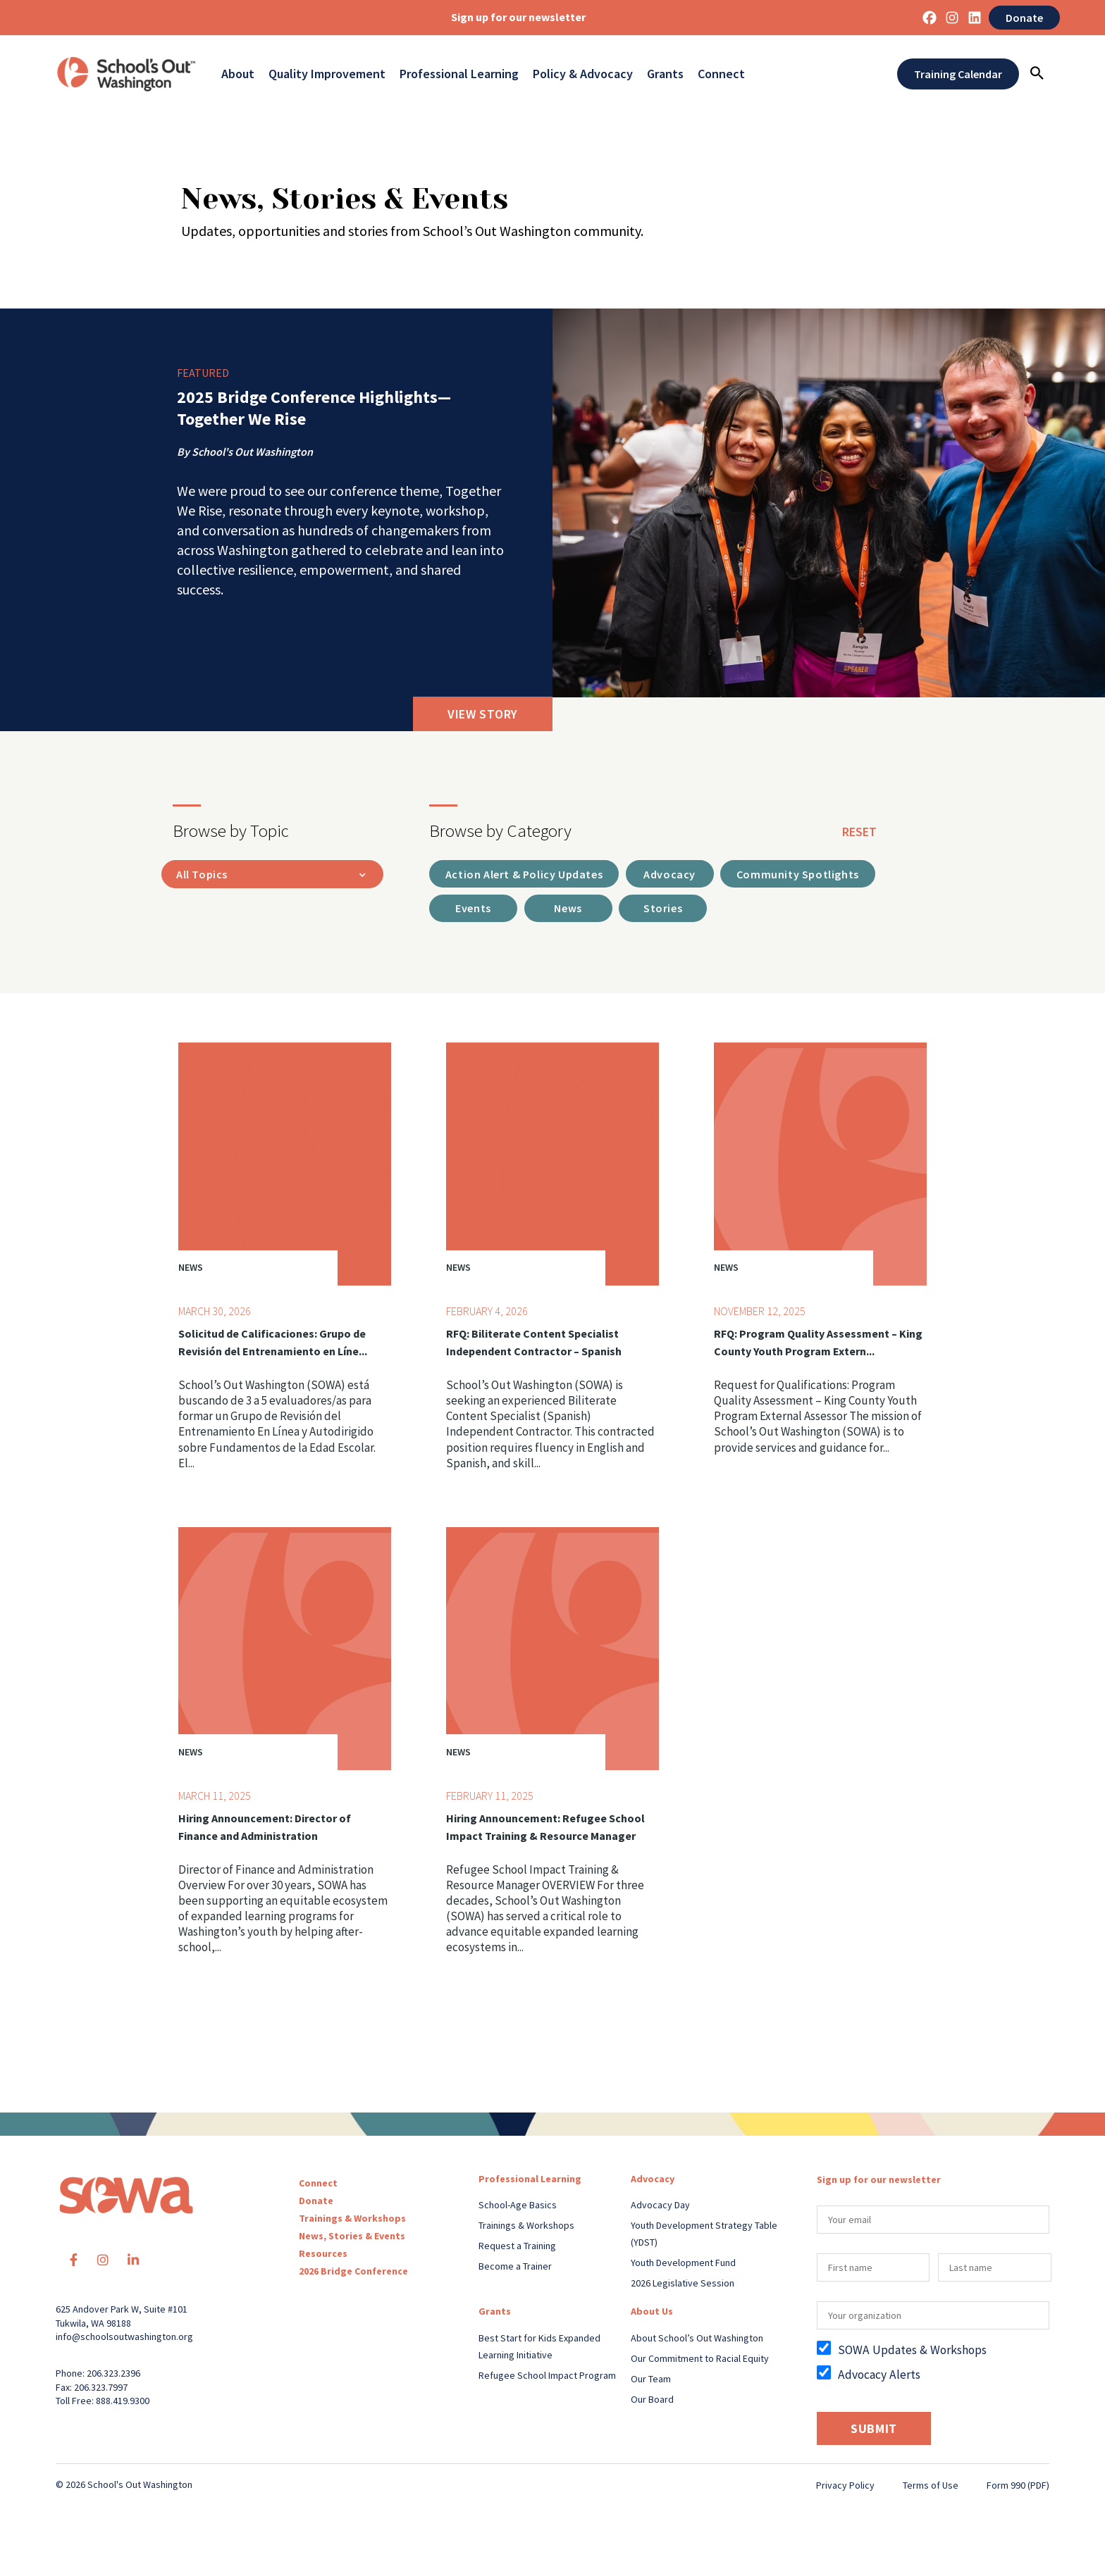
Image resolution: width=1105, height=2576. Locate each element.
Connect (721, 74)
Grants (665, 74)
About (237, 74)
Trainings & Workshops (352, 2220)
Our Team (651, 2381)
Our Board (652, 2401)
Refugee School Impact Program (547, 2377)
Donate (1024, 18)
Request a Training (517, 2247)
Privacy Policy (845, 2487)
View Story (482, 714)
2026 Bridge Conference (353, 2273)
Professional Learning (459, 74)
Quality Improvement (326, 74)
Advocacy (652, 2180)
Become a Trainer (515, 2268)
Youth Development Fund (683, 2264)
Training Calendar (958, 74)
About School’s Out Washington (697, 2340)
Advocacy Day (660, 2207)
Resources (323, 2255)
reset (859, 831)
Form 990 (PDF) (1018, 2487)
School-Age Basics (518, 2207)
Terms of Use (930, 2487)
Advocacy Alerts (879, 2376)
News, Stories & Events (352, 2238)
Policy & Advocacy (583, 74)
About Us (652, 2313)
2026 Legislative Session (682, 2285)
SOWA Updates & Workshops (912, 2352)
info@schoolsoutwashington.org (124, 2338)
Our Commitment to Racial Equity (700, 2360)
